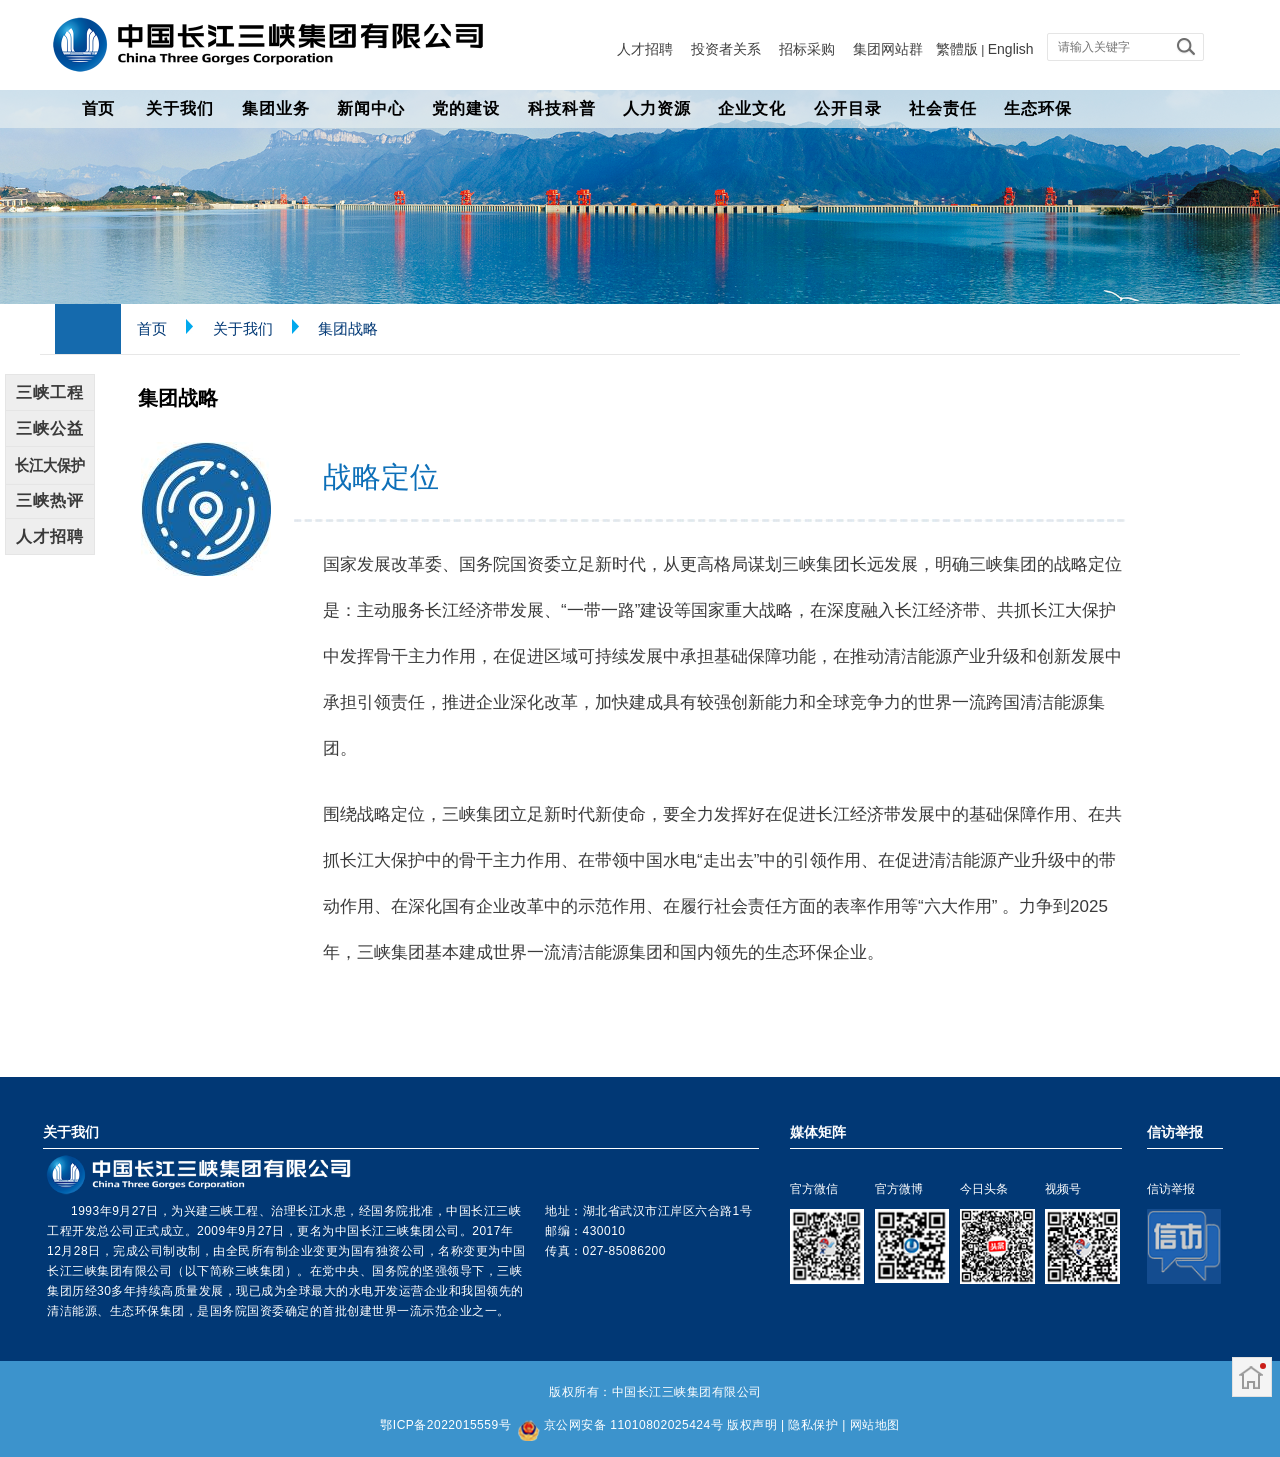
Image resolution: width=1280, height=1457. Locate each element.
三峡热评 (50, 500)
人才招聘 (645, 49)
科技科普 (562, 108)
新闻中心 (371, 108)
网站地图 (875, 1425)
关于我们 (180, 108)
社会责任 (943, 108)
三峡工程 (50, 392)
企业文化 (752, 108)
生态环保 (1038, 108)
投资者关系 (726, 49)
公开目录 (848, 108)
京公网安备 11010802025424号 (633, 1425)
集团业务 (276, 108)
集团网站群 (888, 49)
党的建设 (466, 108)
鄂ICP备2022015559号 (445, 1425)
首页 (98, 108)
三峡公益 (50, 428)
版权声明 (752, 1425)
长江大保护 (50, 465)
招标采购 (807, 49)
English (1011, 49)
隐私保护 (813, 1425)
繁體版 (957, 49)
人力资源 (657, 108)
